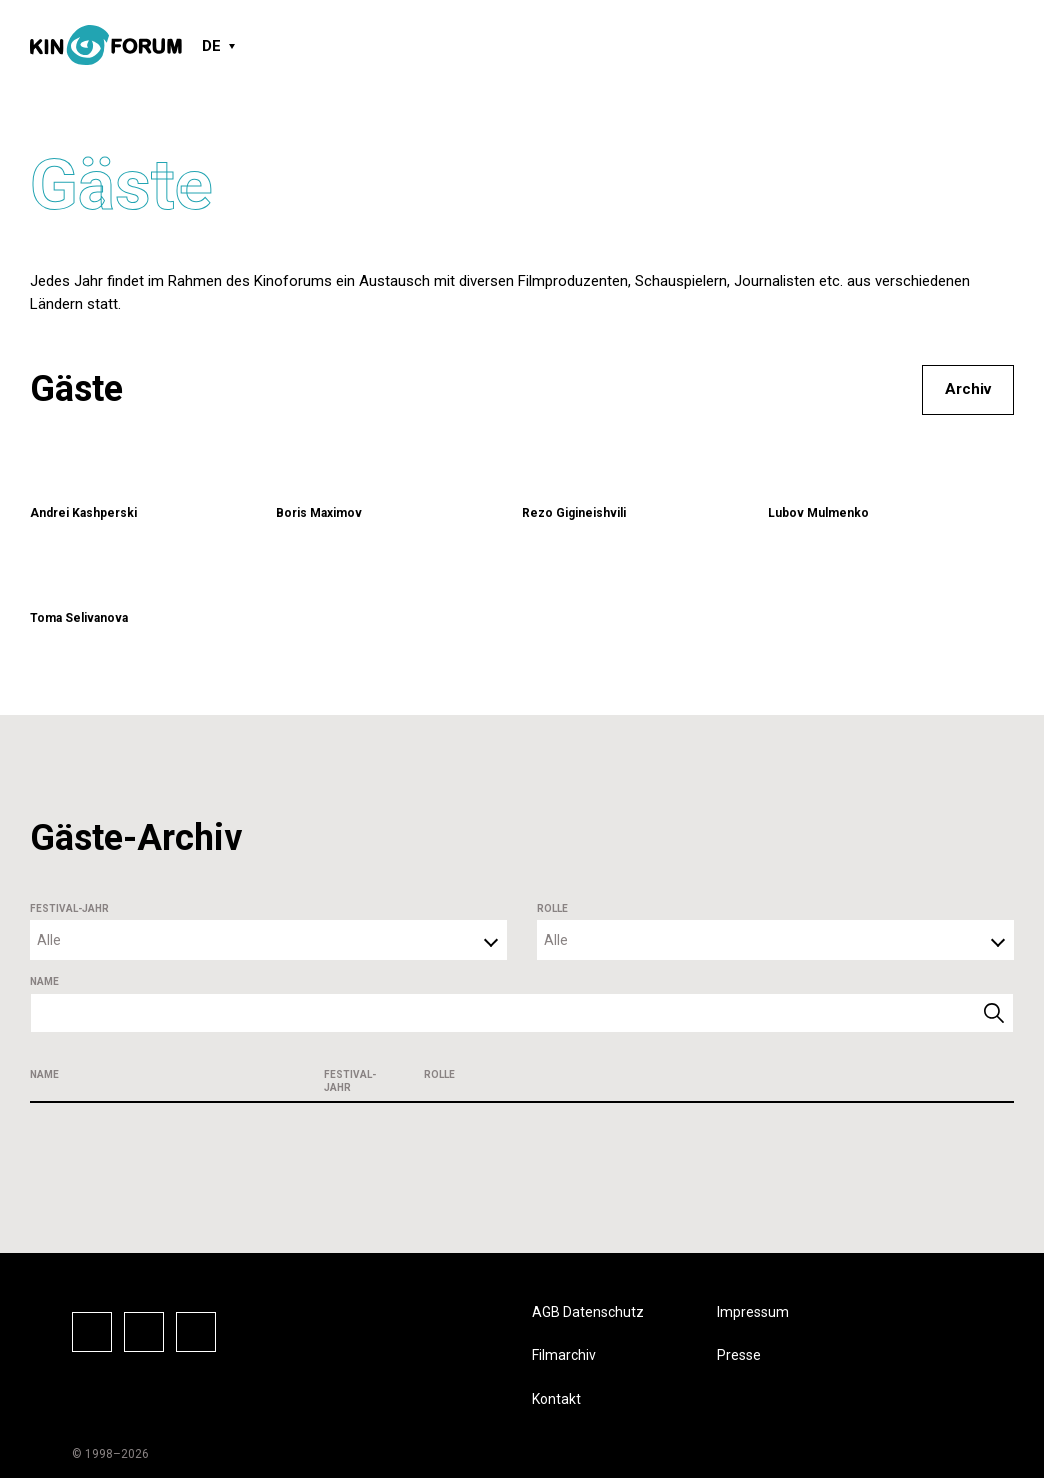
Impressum (753, 1312)
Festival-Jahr (69, 908)
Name (44, 981)
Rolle (552, 908)
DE (211, 46)
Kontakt (556, 1399)
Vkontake (196, 1332)
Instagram (144, 1332)
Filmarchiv (564, 1355)
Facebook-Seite (92, 1332)
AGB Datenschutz (588, 1312)
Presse (739, 1355)
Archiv (968, 389)
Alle (49, 940)
